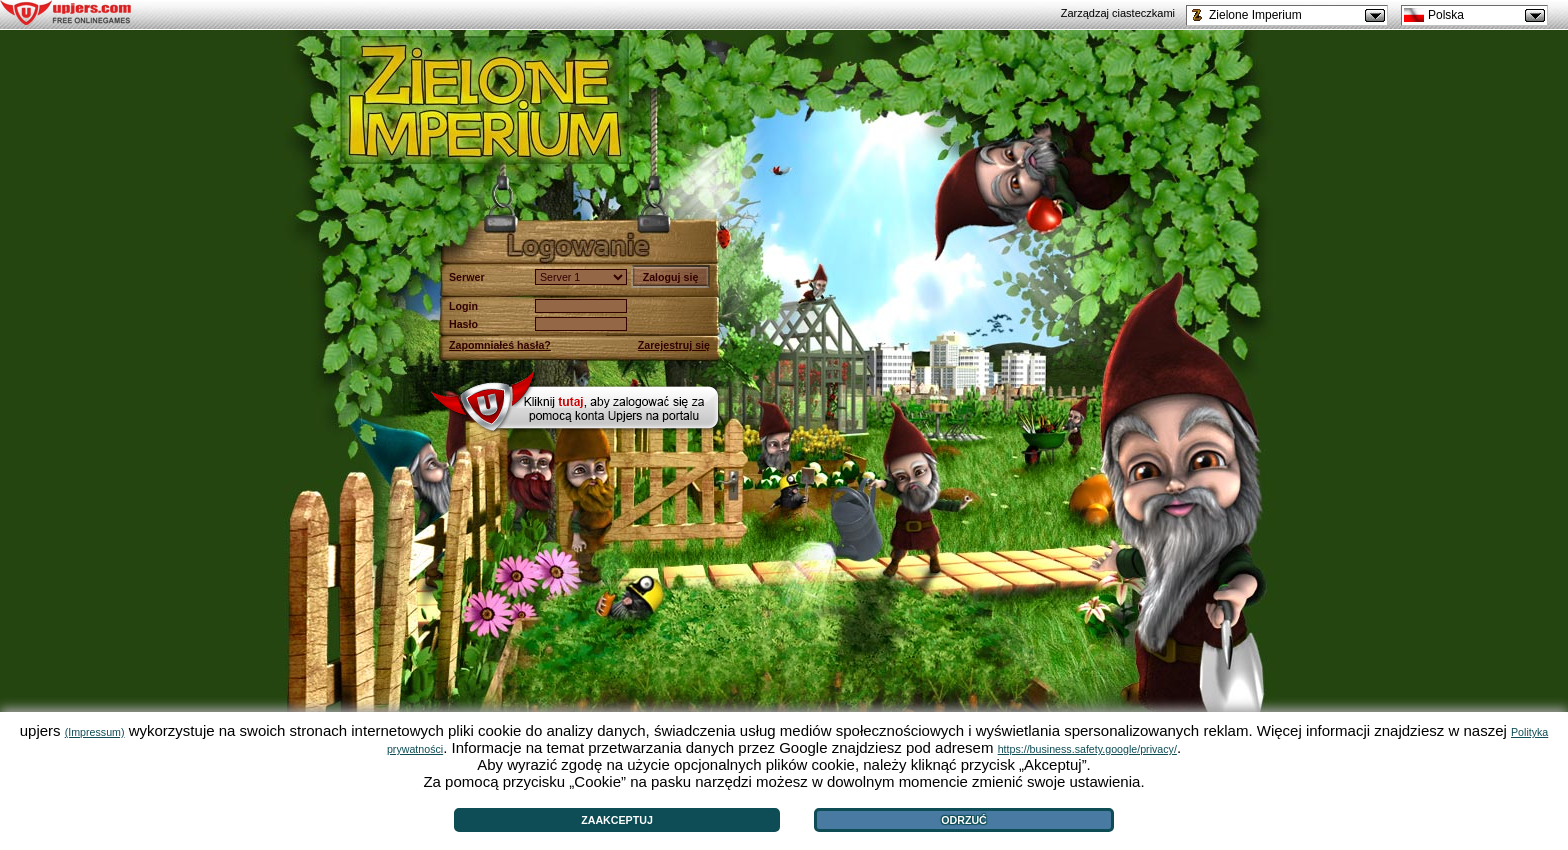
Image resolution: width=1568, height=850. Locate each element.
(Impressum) (95, 732)
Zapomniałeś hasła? (500, 345)
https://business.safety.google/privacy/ (1087, 749)
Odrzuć (964, 820)
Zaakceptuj (617, 820)
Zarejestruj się (674, 345)
